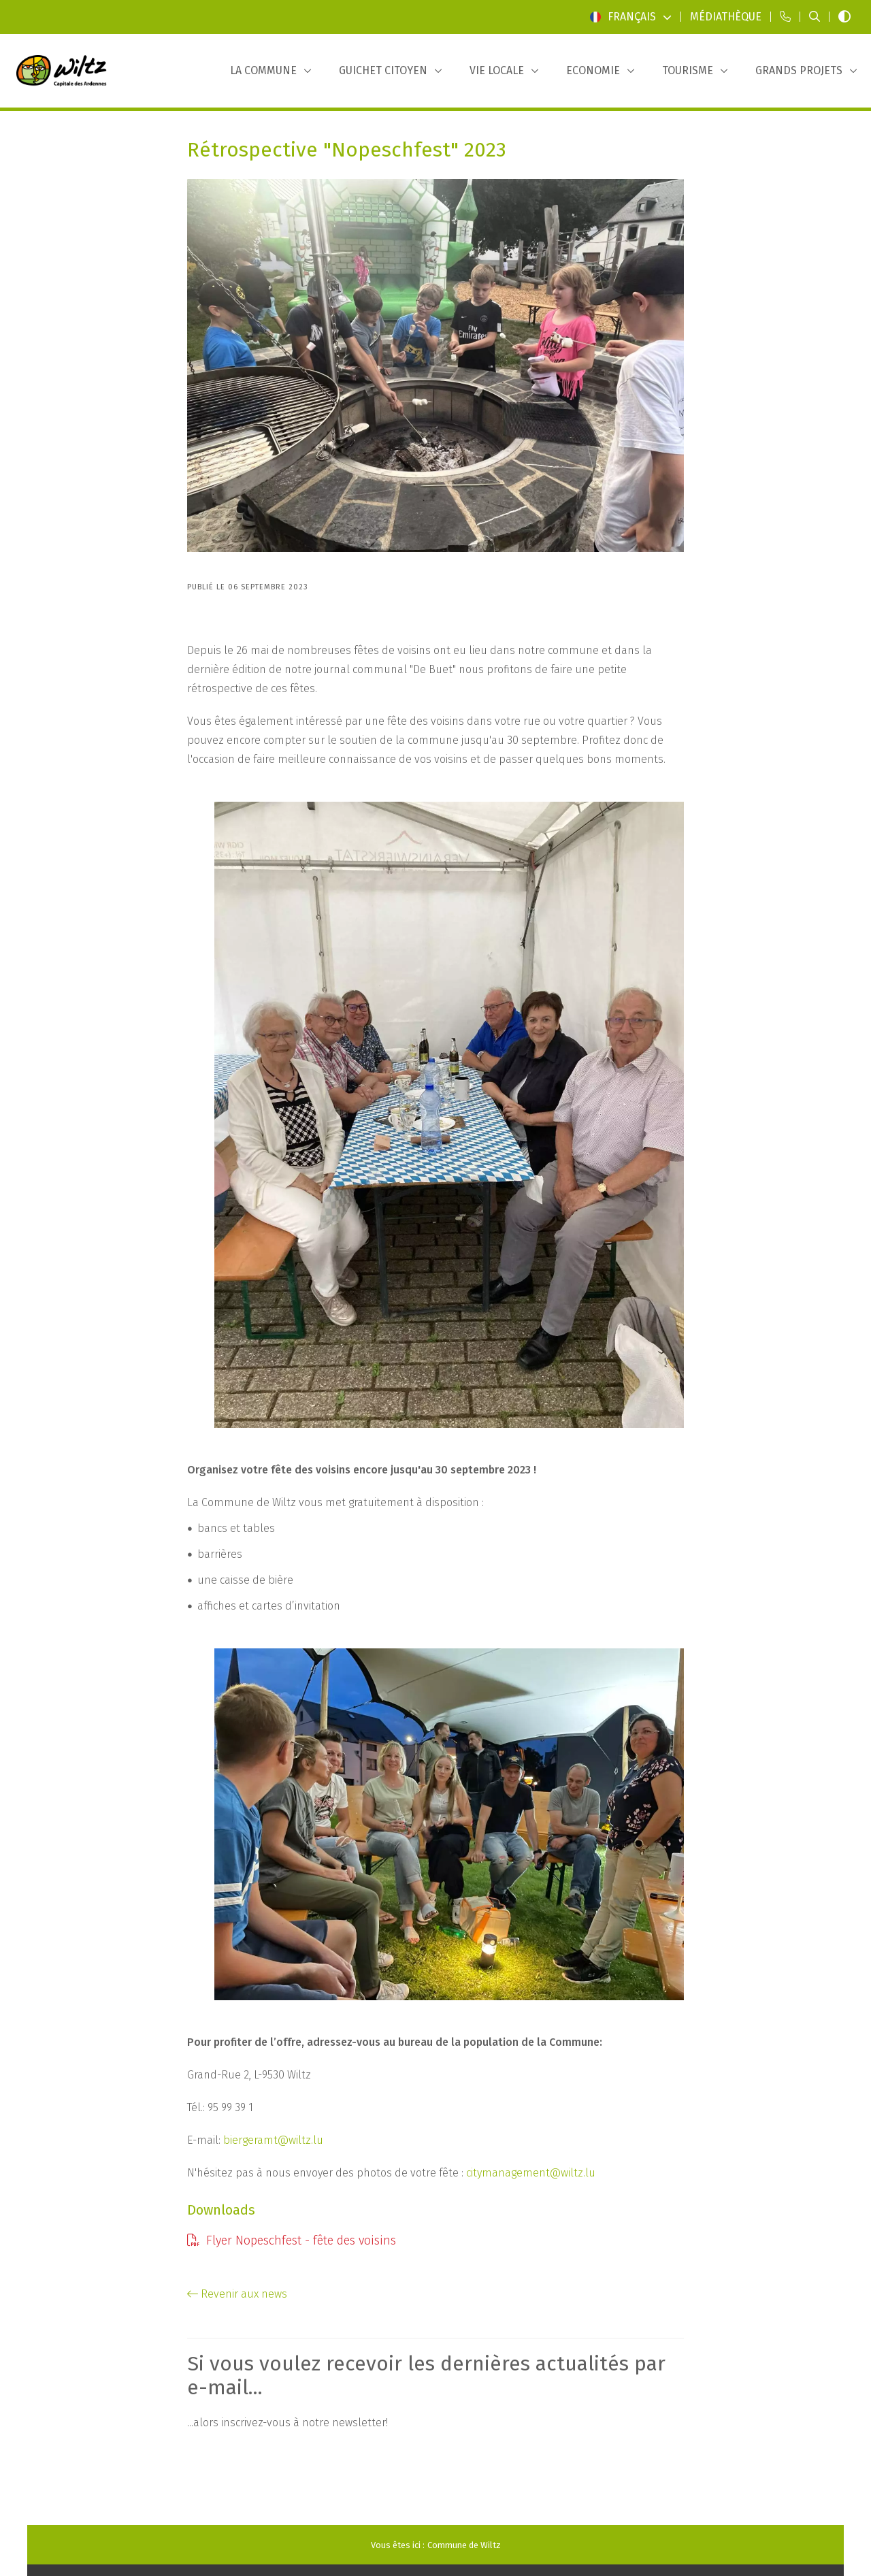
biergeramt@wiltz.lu (273, 2140)
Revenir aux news (237, 2293)
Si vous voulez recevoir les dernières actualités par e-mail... (426, 2376)
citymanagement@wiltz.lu (530, 2172)
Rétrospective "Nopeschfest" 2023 (346, 150)
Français (631, 16)
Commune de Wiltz (464, 2545)
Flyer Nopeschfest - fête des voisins (291, 2240)
